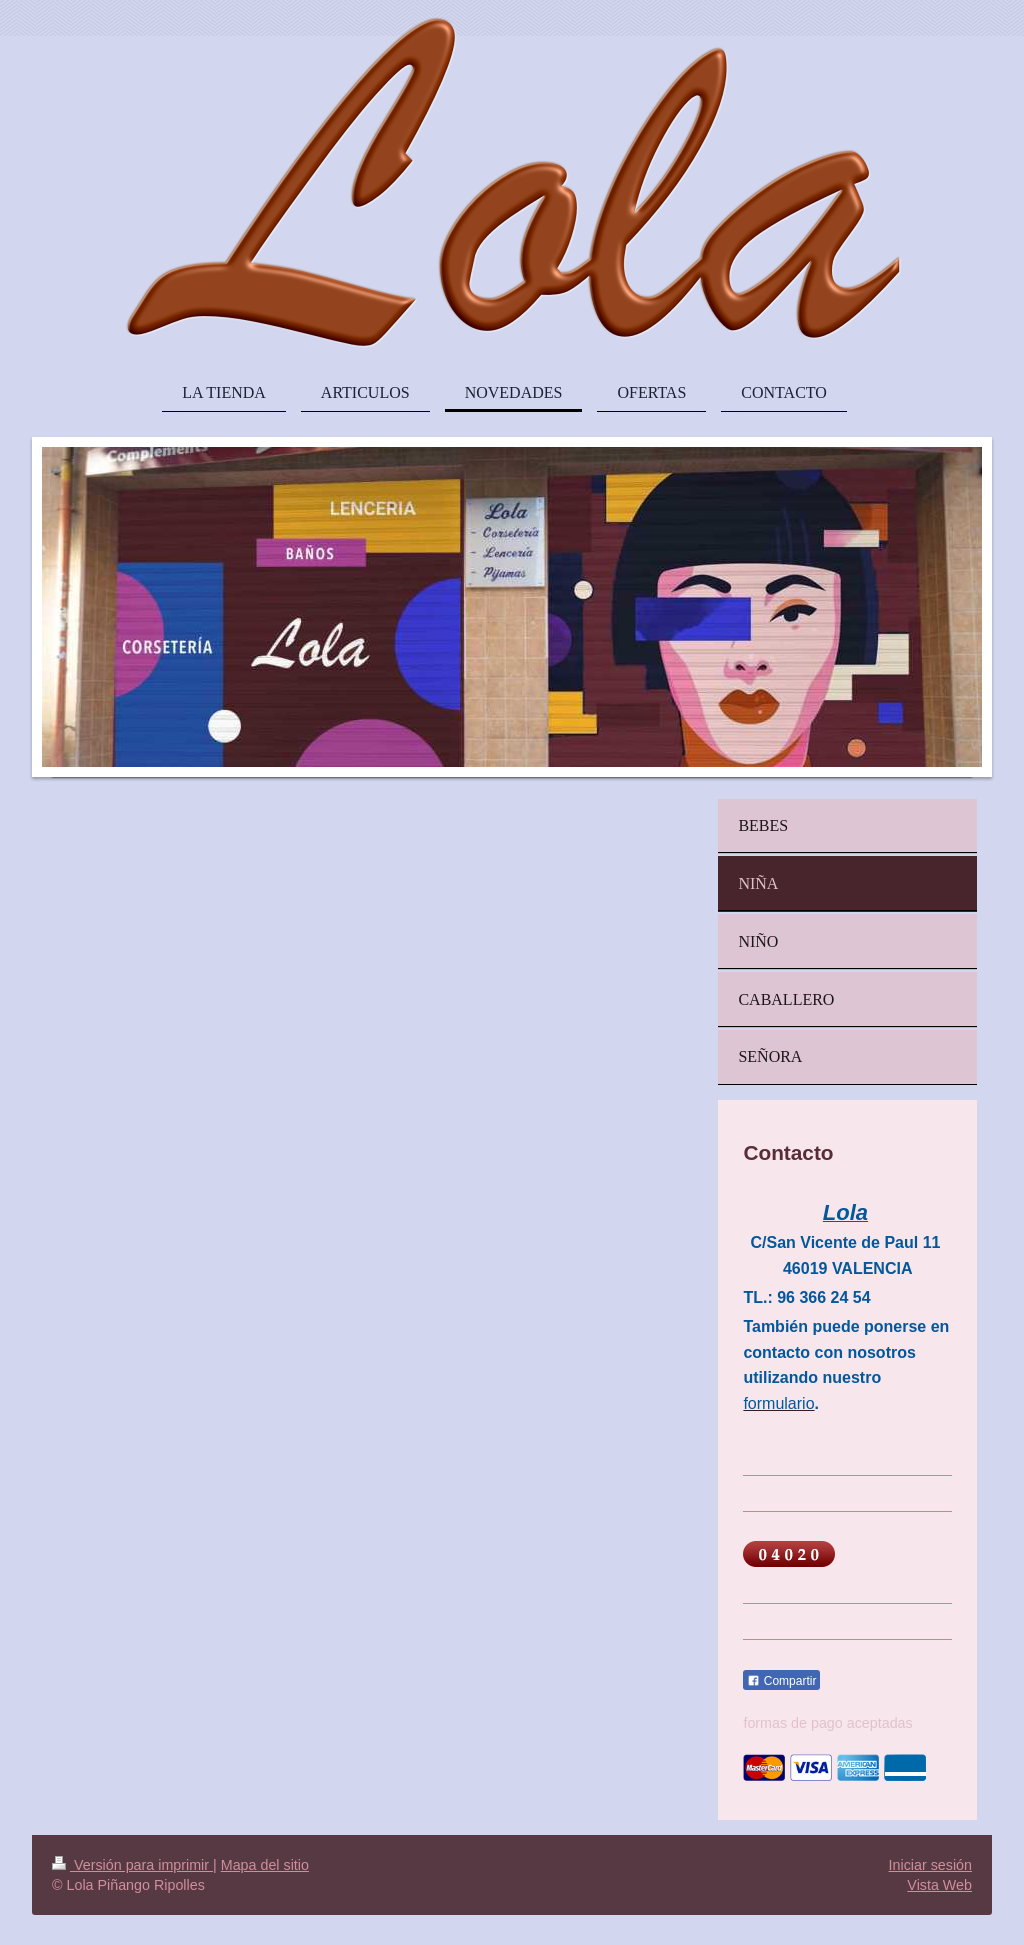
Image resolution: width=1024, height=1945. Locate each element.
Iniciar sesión (930, 1865)
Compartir (781, 1681)
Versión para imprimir (132, 1865)
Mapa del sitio (265, 1865)
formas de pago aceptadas (827, 1723)
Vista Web (939, 1885)
